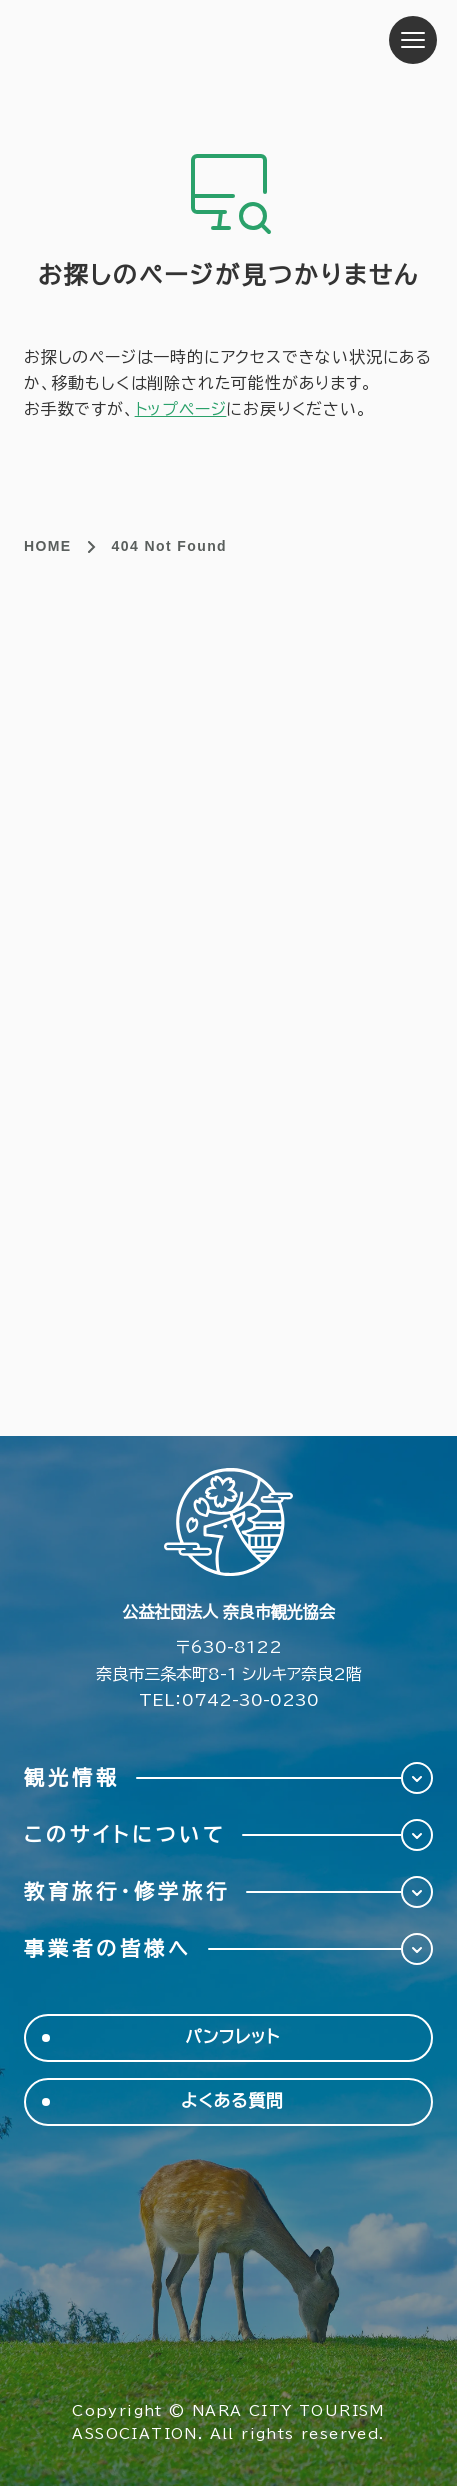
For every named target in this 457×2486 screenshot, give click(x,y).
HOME (48, 546)
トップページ (181, 409)
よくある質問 (232, 2101)
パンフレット (232, 2037)
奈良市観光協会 (149, 40)
